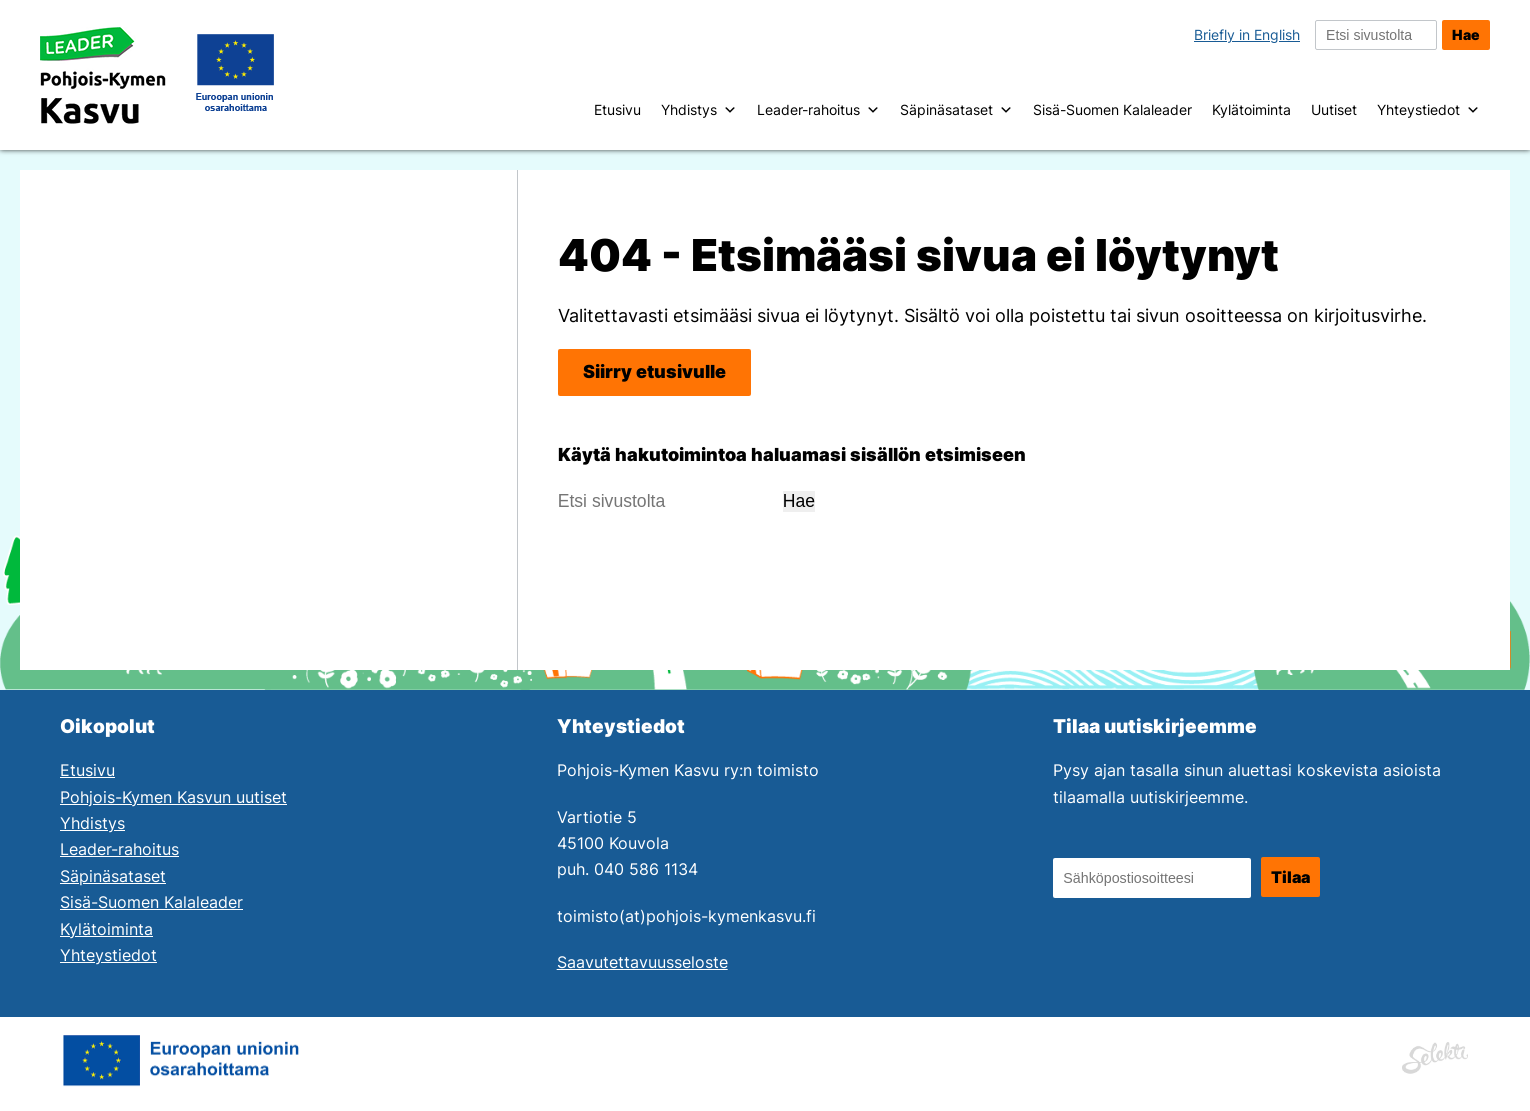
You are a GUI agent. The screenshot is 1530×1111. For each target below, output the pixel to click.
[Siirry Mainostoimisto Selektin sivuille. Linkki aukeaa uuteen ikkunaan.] (1435, 1055)
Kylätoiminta (1251, 109)
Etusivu (617, 109)
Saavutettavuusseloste (642, 962)
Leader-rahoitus (818, 110)
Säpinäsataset (956, 110)
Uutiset (1334, 109)
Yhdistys (699, 110)
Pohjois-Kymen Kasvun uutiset (173, 797)
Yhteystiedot (1428, 110)
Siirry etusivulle (654, 371)
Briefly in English (1247, 34)
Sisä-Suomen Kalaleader (1112, 109)
